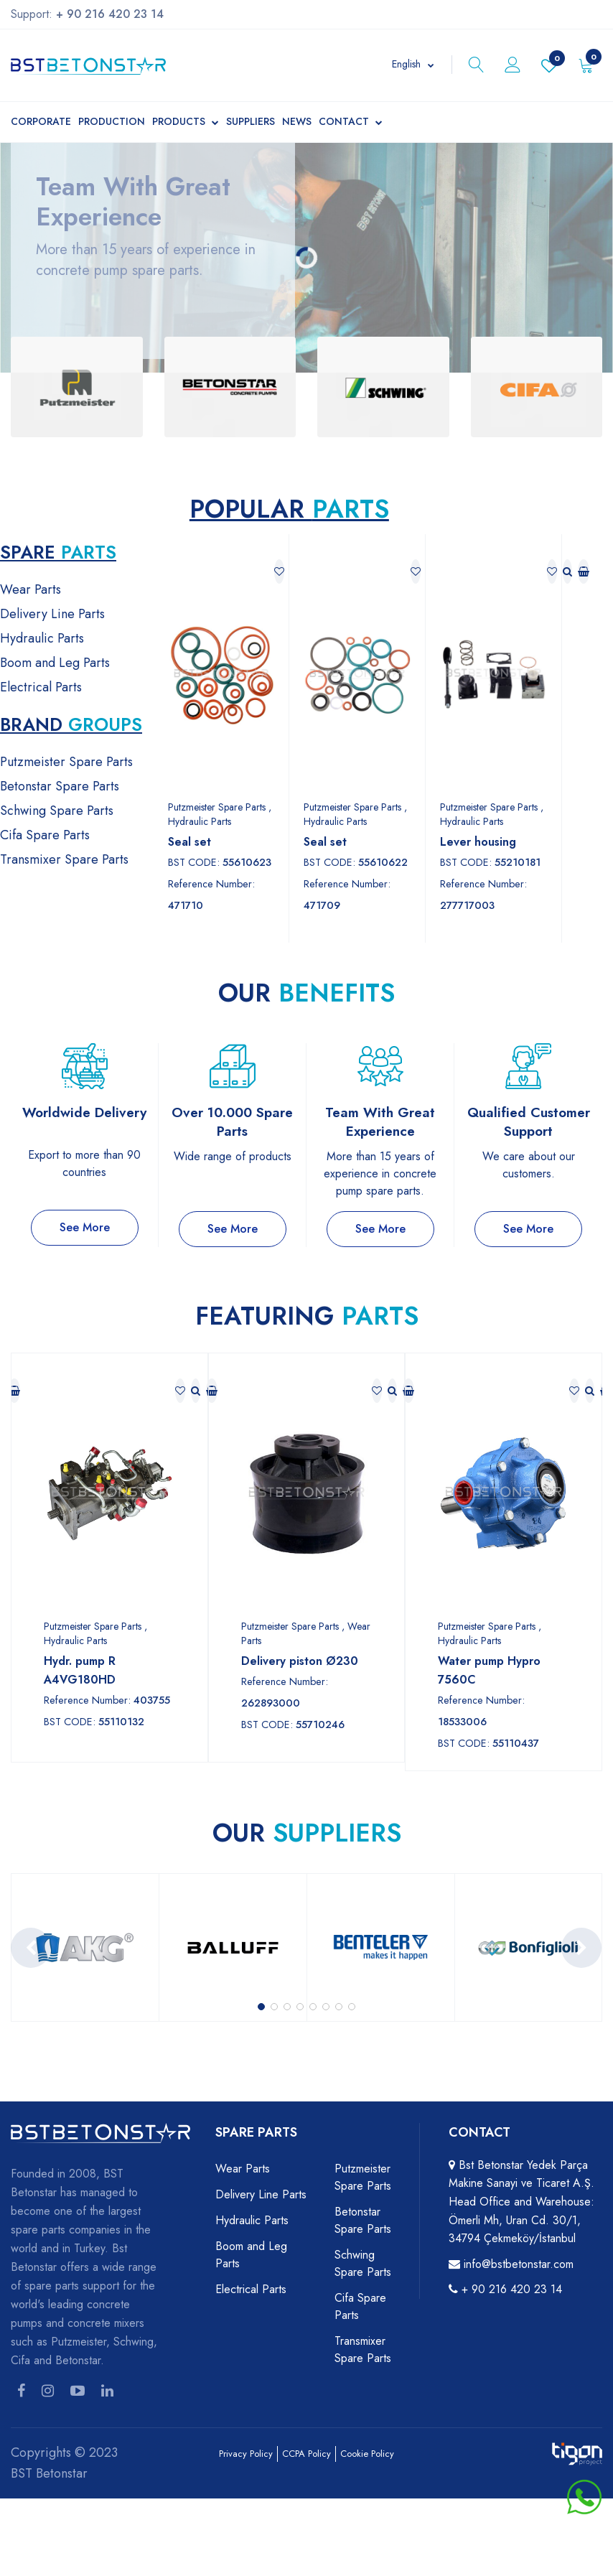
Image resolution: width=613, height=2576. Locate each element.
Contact (351, 122)
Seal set (189, 842)
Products (185, 122)
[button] (261, 2006)
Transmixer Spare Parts (64, 859)
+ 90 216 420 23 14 (512, 2289)
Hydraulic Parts (42, 638)
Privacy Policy (246, 2453)
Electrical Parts (41, 687)
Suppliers (250, 121)
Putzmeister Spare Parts (66, 761)
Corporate (41, 121)
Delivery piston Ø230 (299, 1661)
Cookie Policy (367, 2453)
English (406, 64)
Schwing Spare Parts (56, 810)
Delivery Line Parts (52, 614)
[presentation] (31, 1948)
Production (111, 121)
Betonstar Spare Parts (59, 786)
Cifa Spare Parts (45, 835)
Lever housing (478, 842)
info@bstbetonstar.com (519, 2264)
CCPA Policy (306, 2453)
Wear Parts (30, 589)
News (297, 121)
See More (85, 1227)
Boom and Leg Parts (55, 662)
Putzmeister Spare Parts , (219, 807)
